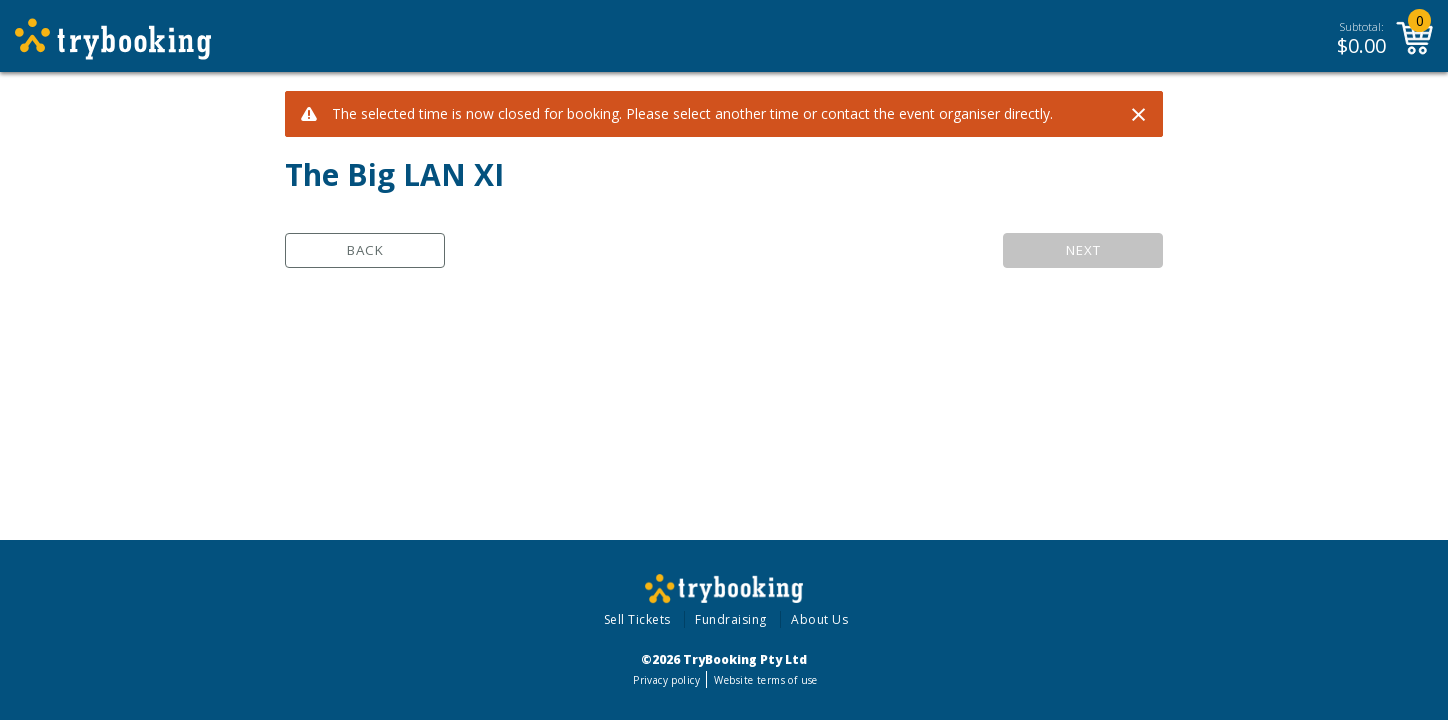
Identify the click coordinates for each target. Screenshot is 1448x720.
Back (365, 250)
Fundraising (731, 619)
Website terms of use (765, 680)
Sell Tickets (637, 619)
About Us (819, 619)
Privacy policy (666, 680)
